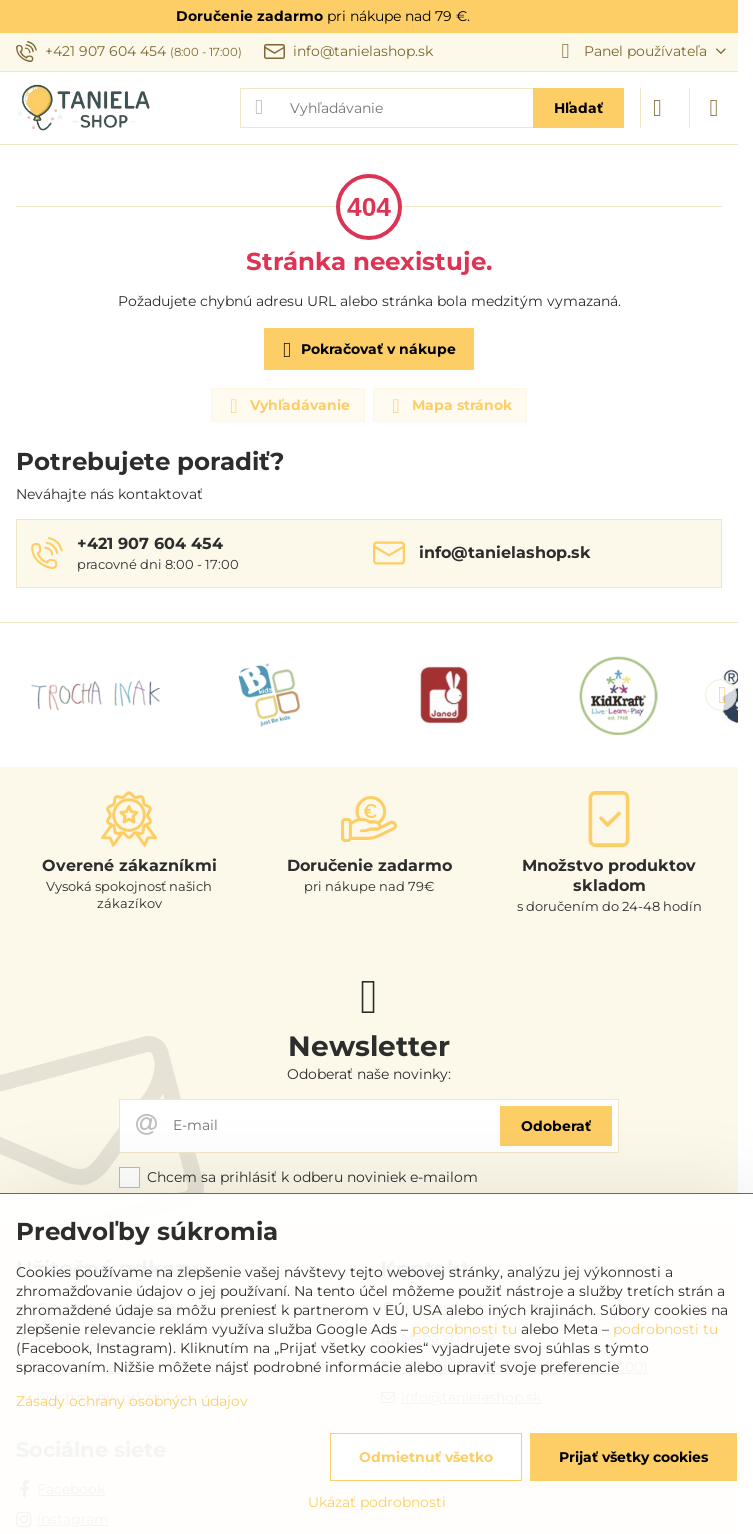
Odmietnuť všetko (426, 1457)
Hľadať (578, 108)
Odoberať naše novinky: (369, 1074)
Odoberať (556, 1126)
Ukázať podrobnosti (377, 1502)
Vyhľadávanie (287, 406)
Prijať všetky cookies (633, 1457)
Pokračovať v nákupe (366, 350)
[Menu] (714, 108)
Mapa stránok (449, 406)
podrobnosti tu (464, 1329)
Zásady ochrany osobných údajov (132, 1401)
